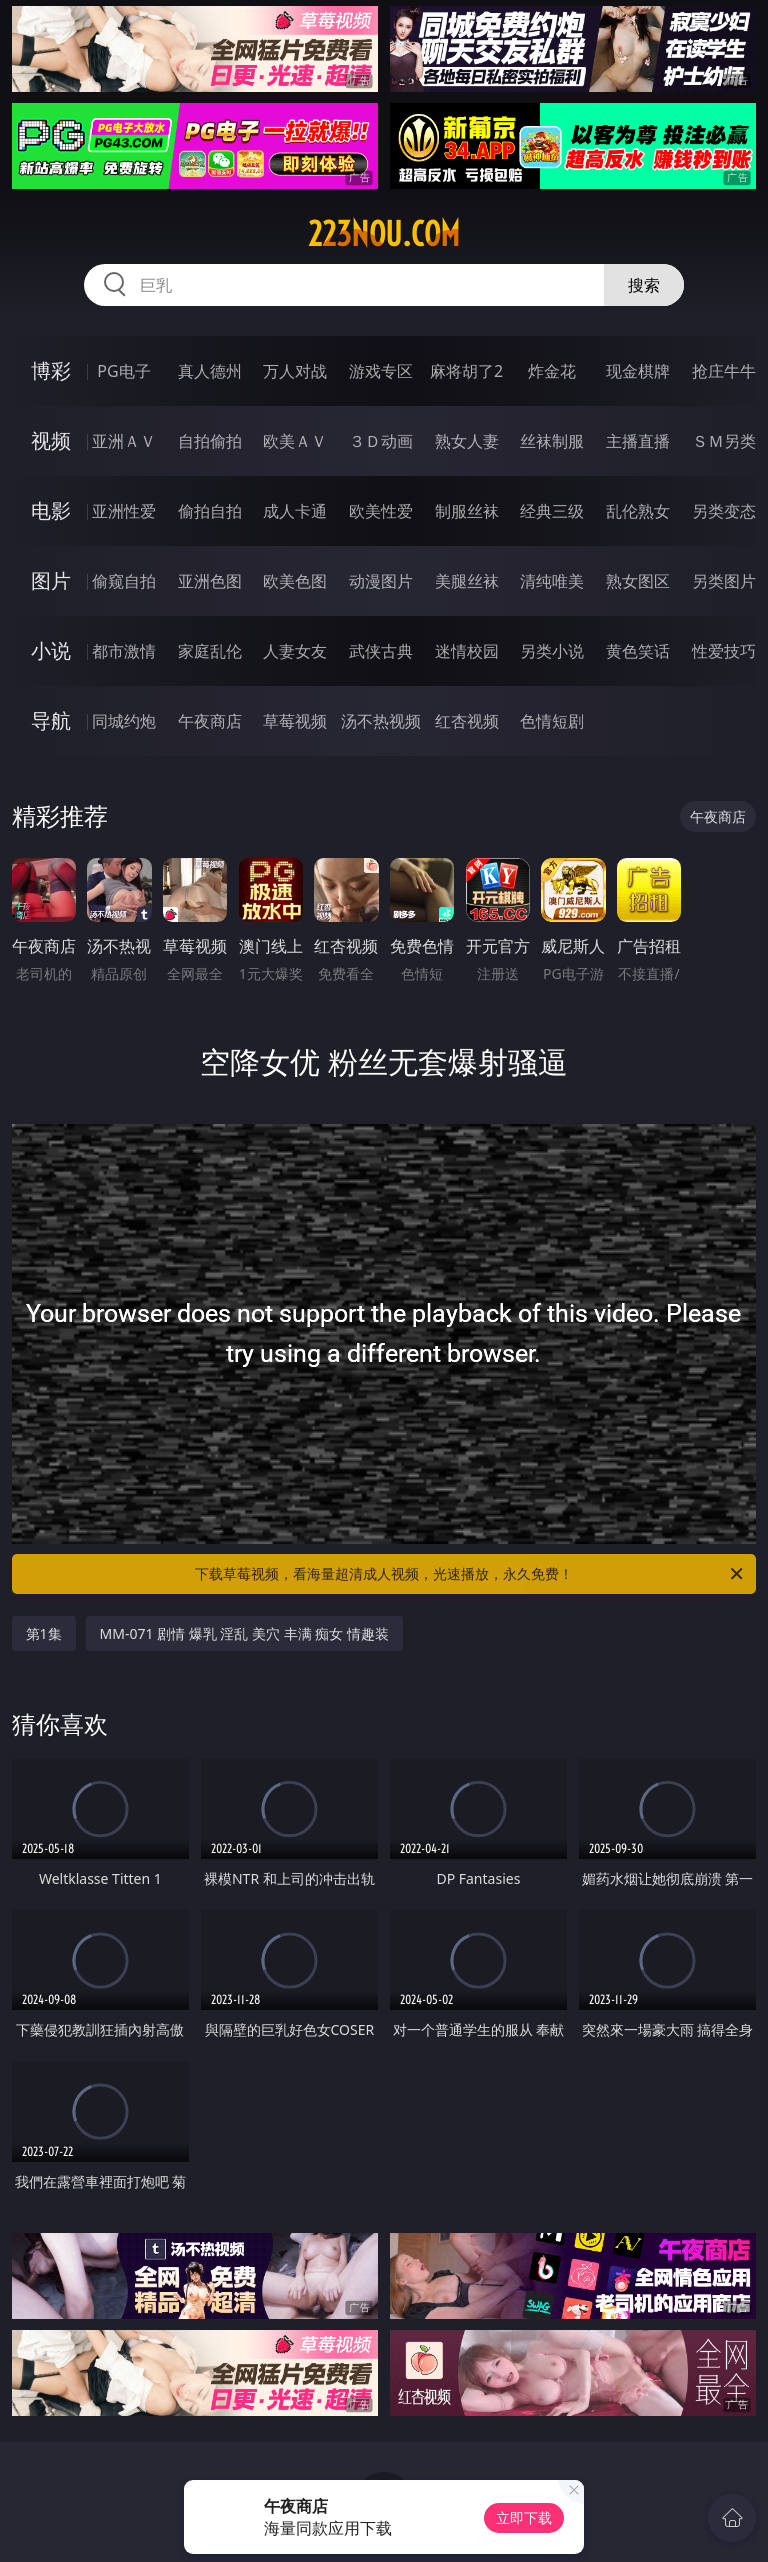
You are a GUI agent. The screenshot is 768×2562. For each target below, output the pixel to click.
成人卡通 (295, 511)
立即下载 (524, 2517)
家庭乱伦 (210, 651)
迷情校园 (467, 651)
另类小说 (552, 651)
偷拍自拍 (210, 511)
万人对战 (295, 371)
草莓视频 (295, 721)
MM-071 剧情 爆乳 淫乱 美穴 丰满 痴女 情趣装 (244, 1633)
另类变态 (724, 511)
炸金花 (552, 371)
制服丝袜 (467, 511)
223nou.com (384, 234)
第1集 (44, 1633)
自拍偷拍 (210, 441)
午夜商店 (210, 721)
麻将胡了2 (466, 371)
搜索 (644, 285)
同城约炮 (124, 721)
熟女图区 (638, 581)
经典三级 (552, 511)
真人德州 (210, 371)
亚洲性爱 (124, 511)
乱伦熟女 (638, 511)
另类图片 (724, 581)
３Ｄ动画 (381, 441)
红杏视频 (467, 721)
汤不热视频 (381, 721)
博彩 (51, 370)
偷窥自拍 (124, 581)
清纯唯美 (552, 581)
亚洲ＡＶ (124, 441)
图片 (51, 580)
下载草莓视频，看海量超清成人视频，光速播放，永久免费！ (470, 1574)
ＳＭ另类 (724, 441)
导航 (51, 720)
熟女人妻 (467, 441)
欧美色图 (295, 581)
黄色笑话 (638, 651)
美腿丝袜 (467, 581)
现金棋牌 (638, 371)
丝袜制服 (552, 441)
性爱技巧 (724, 651)
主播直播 (638, 441)
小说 (51, 650)
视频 (51, 440)
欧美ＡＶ (295, 441)
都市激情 (124, 651)
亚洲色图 (210, 581)
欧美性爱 (381, 511)
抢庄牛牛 (724, 371)
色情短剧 (552, 721)
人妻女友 (295, 651)
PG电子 (123, 371)
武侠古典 (381, 651)
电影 (51, 510)
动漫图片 (381, 581)
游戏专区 (381, 371)
